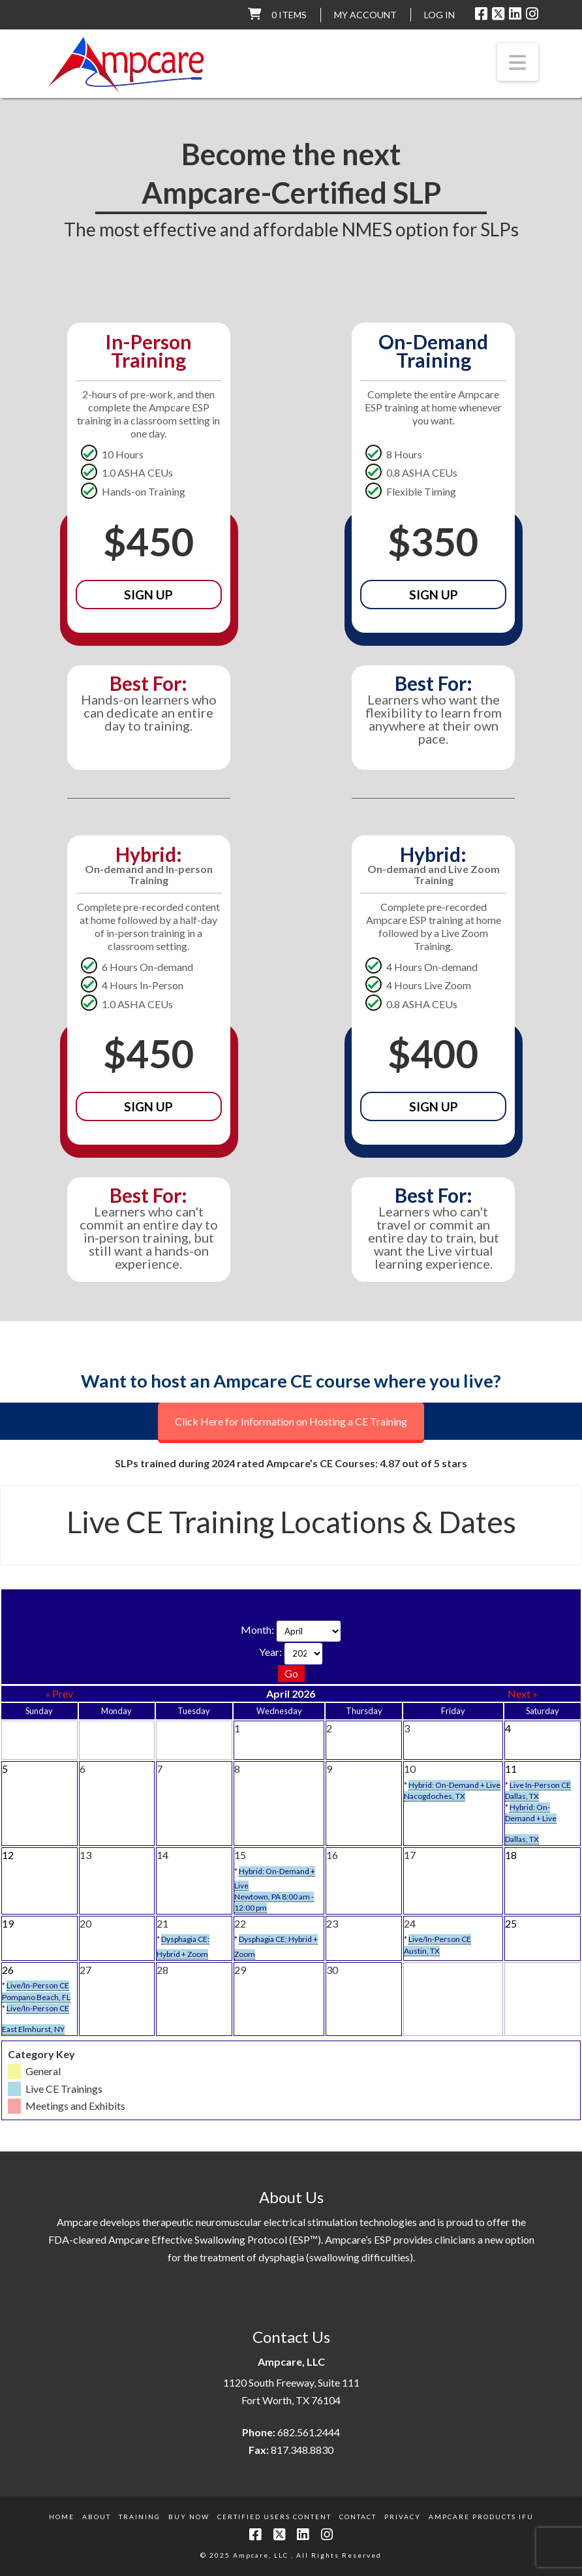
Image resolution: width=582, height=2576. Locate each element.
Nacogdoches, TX (434, 1796)
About (96, 2516)
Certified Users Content (274, 2516)
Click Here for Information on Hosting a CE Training (291, 1421)
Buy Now (188, 2516)
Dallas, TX (522, 1796)
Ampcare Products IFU (481, 2516)
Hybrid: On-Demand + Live (454, 1785)
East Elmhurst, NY (33, 2029)
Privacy (402, 2516)
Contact (357, 2516)
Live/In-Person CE (439, 1939)
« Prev (59, 1693)
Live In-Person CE (540, 1785)
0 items (289, 14)
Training (140, 2516)
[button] (518, 62)
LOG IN (439, 14)
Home (61, 2516)
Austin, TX (422, 1951)
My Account (365, 14)
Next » (523, 1693)
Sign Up (148, 594)
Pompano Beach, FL (36, 1997)
